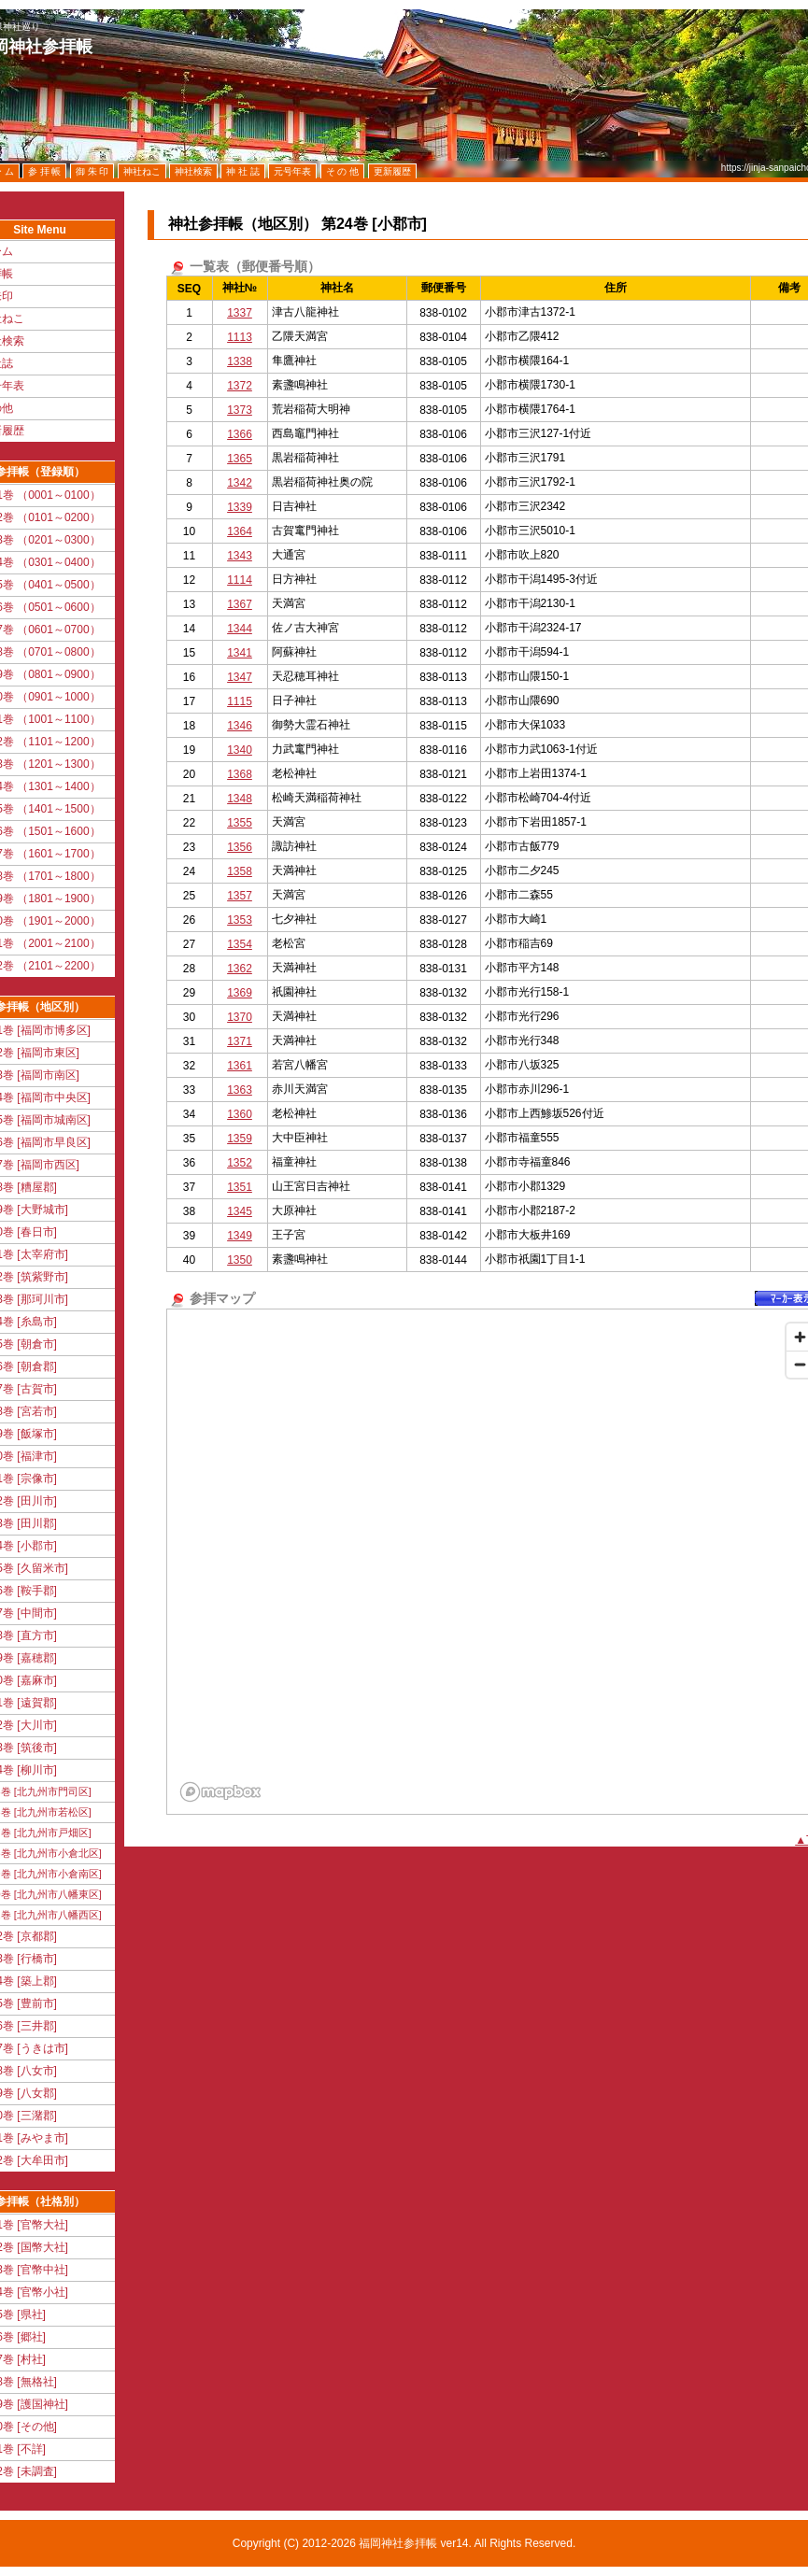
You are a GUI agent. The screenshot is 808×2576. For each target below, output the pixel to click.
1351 (239, 1187)
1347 (239, 677)
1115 (239, 701)
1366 (239, 434)
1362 (239, 968)
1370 (239, 1017)
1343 (239, 555)
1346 (239, 725)
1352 (239, 1162)
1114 (239, 580)
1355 (239, 822)
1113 (239, 337)
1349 (239, 1235)
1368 (239, 774)
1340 (239, 750)
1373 (239, 410)
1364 (239, 531)
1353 (239, 920)
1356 (239, 847)
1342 (239, 482)
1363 (239, 1090)
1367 (239, 604)
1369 (239, 992)
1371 (239, 1041)
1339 (239, 507)
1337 (239, 312)
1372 (239, 385)
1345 (239, 1211)
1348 (239, 798)
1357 (239, 895)
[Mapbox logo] (220, 1792)
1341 (239, 652)
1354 (239, 944)
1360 (239, 1114)
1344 (239, 628)
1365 (239, 458)
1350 (239, 1260)
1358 (239, 871)
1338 (239, 361)
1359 (239, 1138)
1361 (239, 1065)
